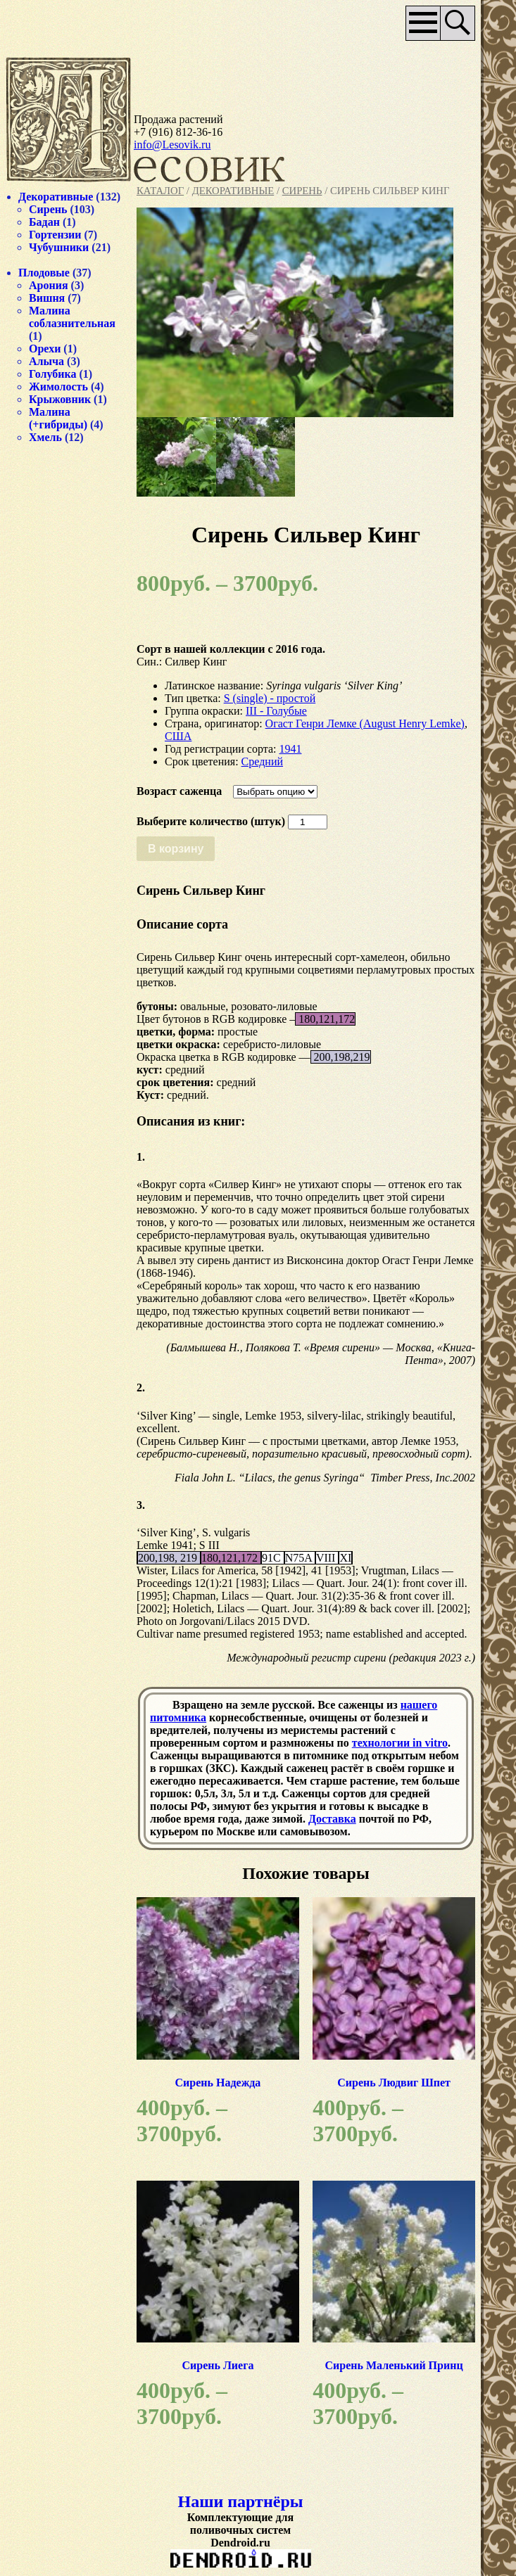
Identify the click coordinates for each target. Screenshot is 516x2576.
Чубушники (59, 247)
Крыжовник (60, 399)
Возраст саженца (179, 791)
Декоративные (233, 190)
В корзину (175, 849)
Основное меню (423, 23)
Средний (262, 761)
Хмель (45, 437)
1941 (290, 749)
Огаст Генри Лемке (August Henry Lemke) (365, 723)
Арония (48, 285)
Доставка (332, 1819)
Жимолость (58, 387)
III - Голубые (276, 711)
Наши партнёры (240, 2501)
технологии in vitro (400, 1743)
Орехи (45, 349)
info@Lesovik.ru (172, 145)
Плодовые (44, 273)
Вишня (47, 298)
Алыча (46, 361)
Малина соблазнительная (72, 317)
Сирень (302, 190)
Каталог (160, 190)
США (178, 736)
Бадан (44, 222)
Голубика (53, 374)
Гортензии (55, 235)
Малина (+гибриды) (58, 418)
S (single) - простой (270, 698)
